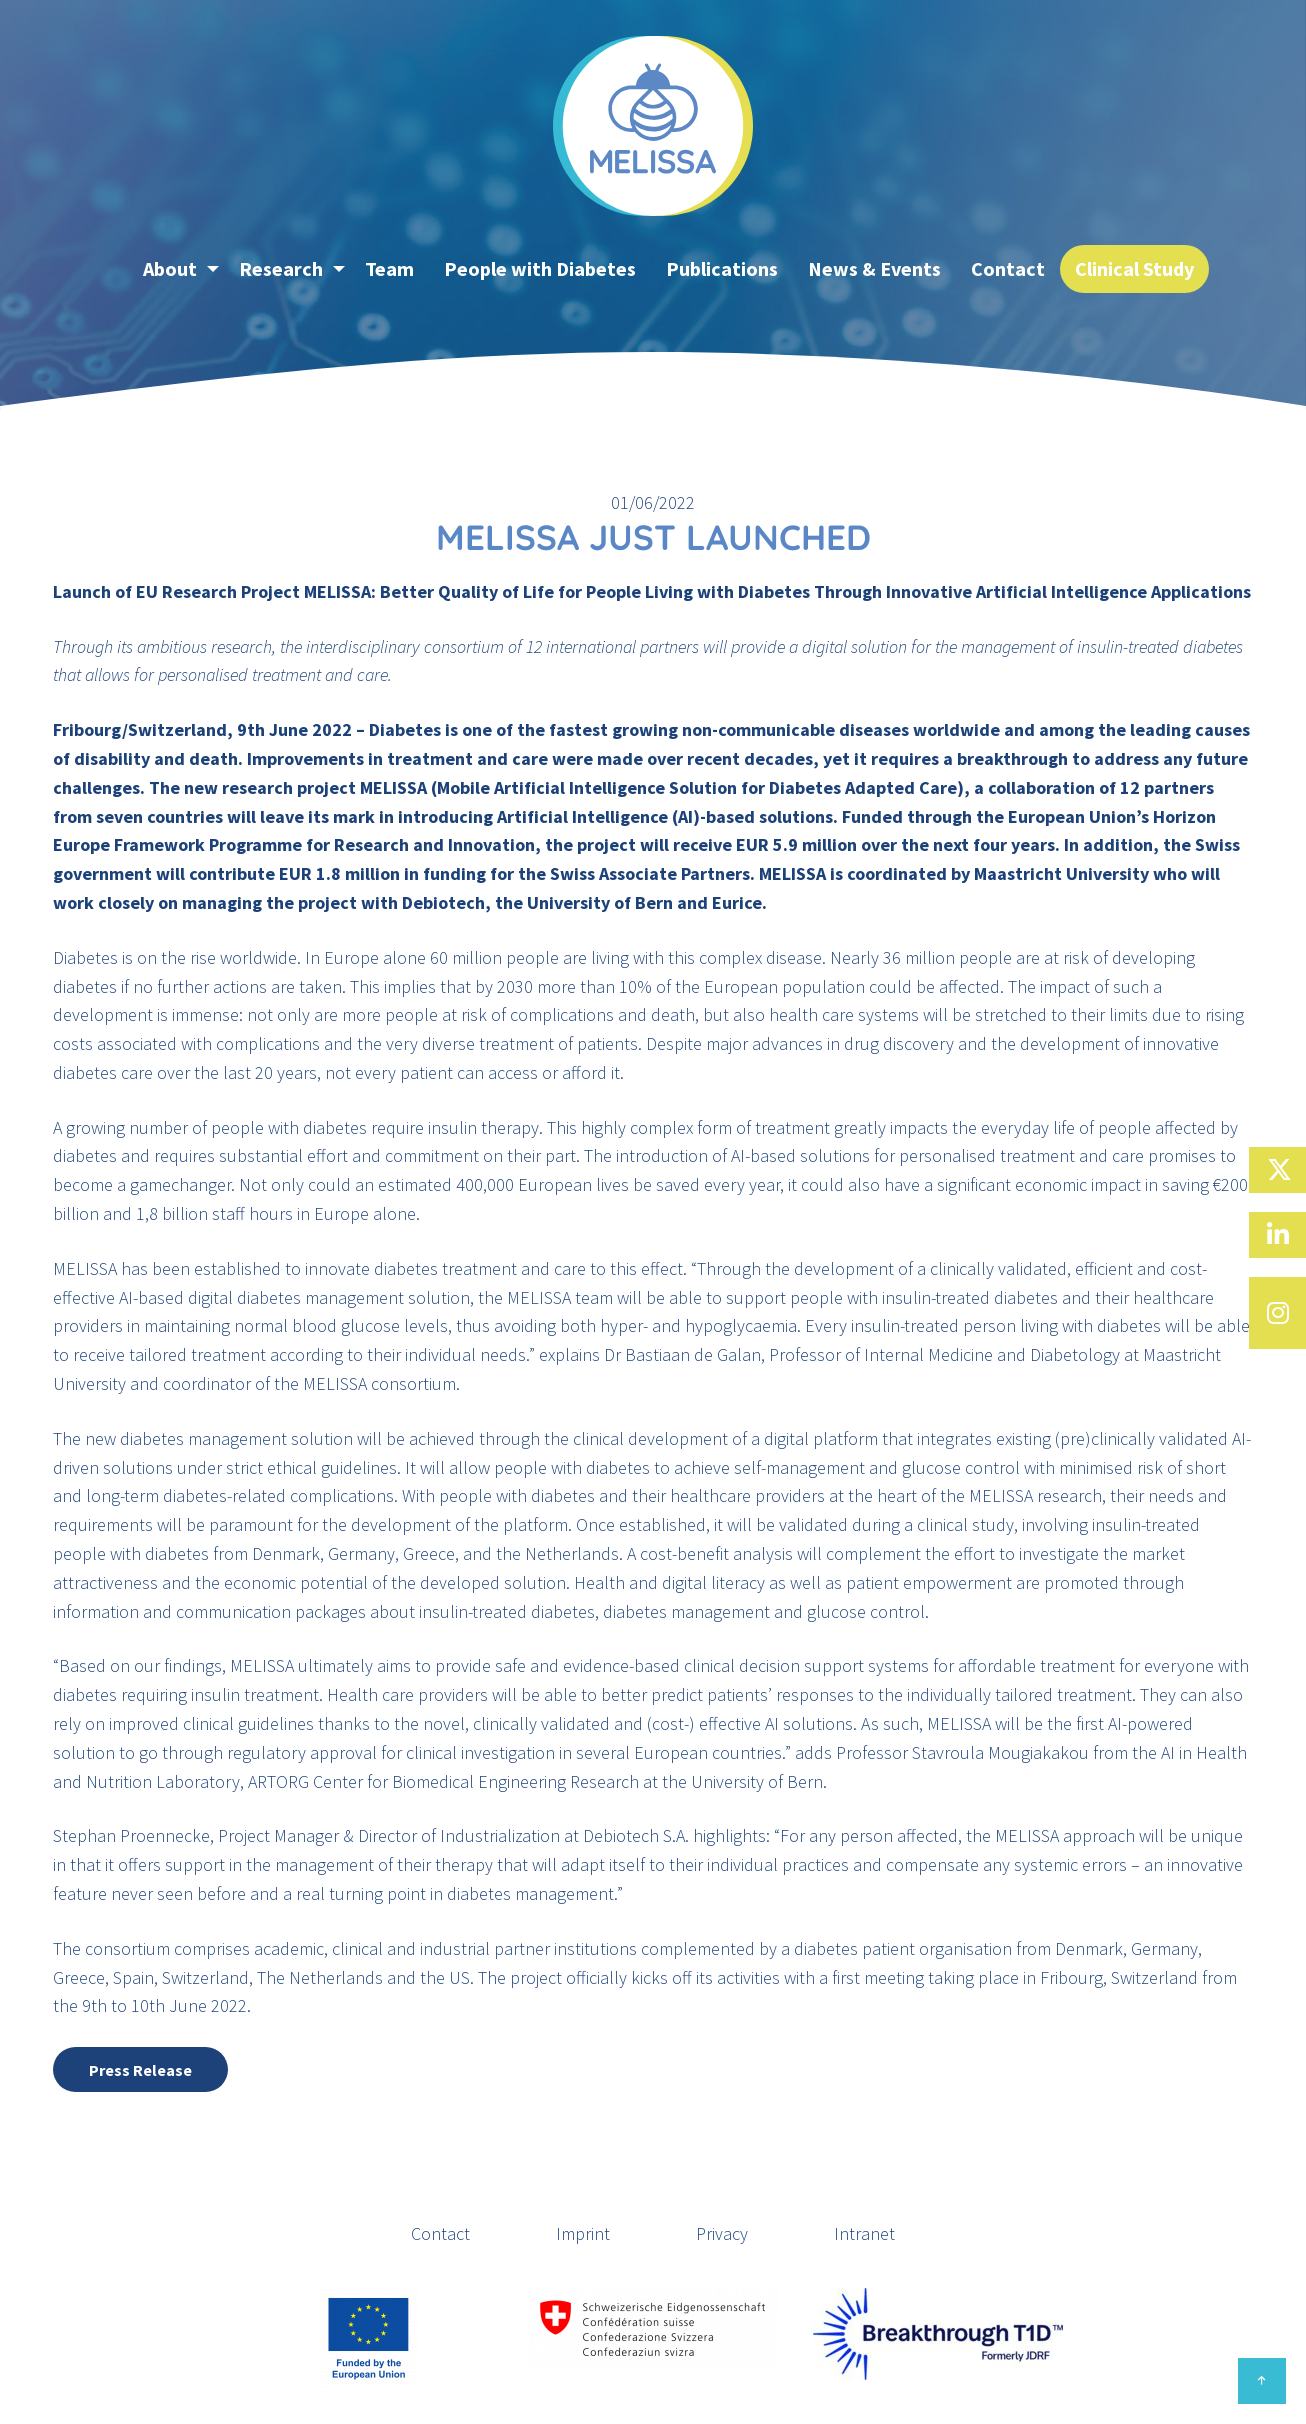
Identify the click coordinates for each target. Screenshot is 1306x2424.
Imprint (583, 2233)
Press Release (140, 2070)
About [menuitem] (170, 268)
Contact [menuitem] (1008, 268)
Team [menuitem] (389, 268)
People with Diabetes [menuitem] (540, 268)
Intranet (864, 2233)
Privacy (722, 2233)
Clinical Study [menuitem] (1134, 268)
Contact (440, 2233)
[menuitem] (113, 269)
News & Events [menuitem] (874, 268)
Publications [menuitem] (722, 268)
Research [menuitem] (281, 268)
